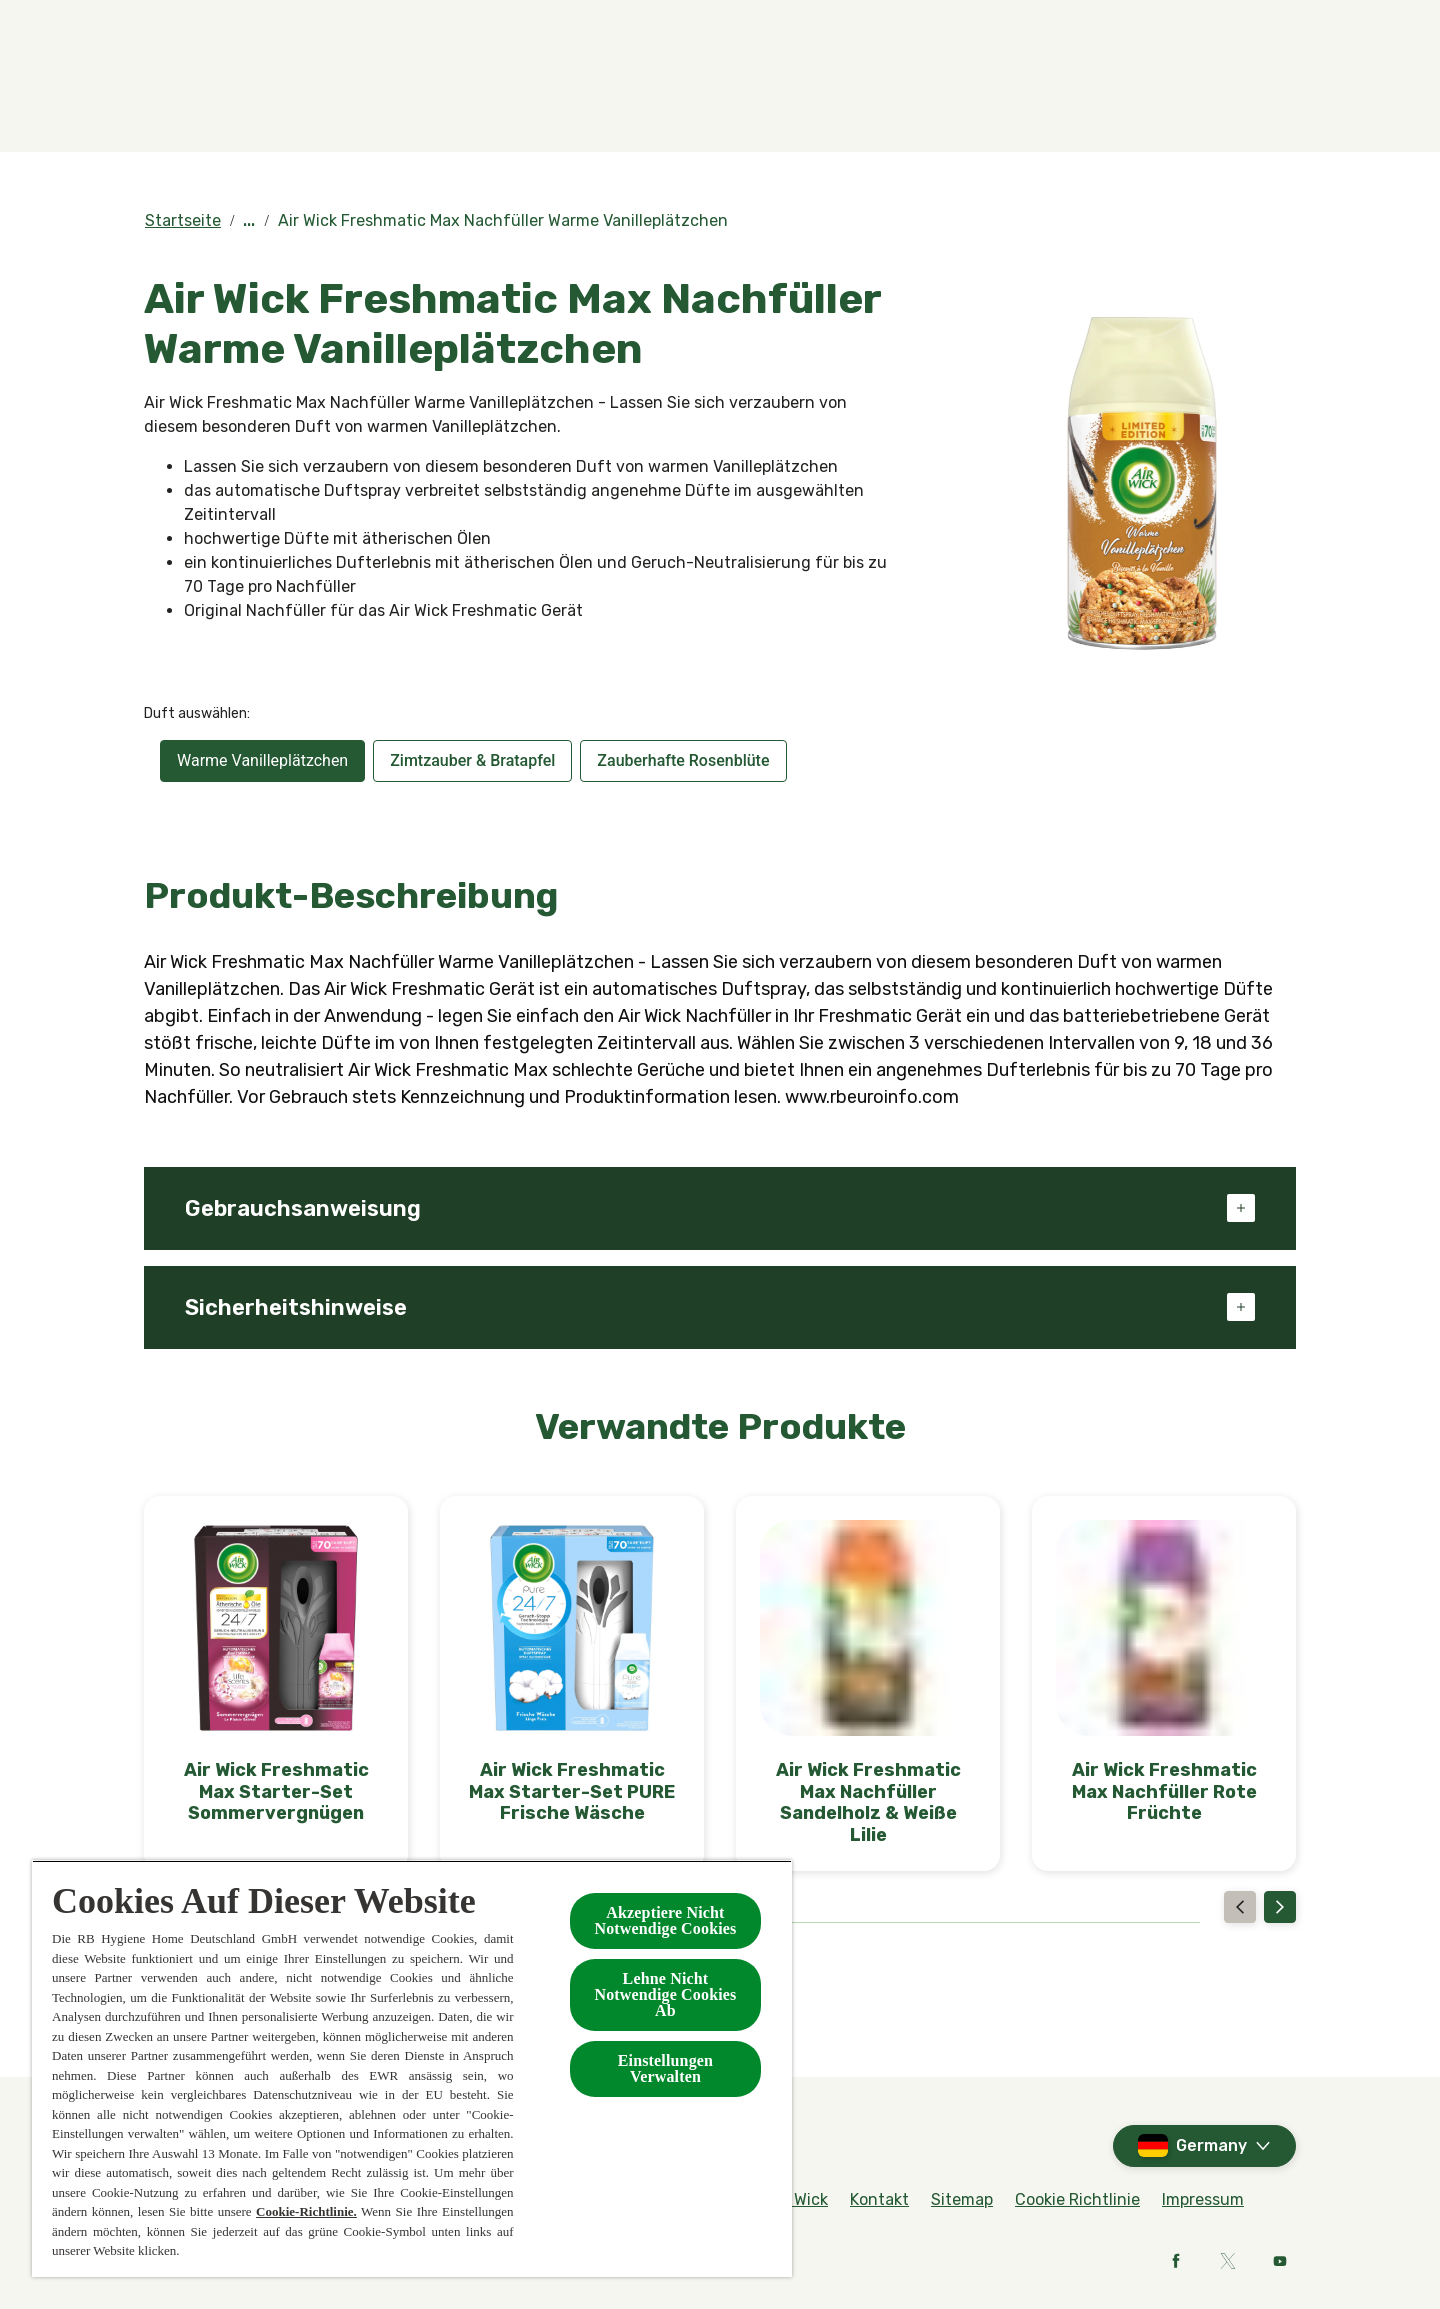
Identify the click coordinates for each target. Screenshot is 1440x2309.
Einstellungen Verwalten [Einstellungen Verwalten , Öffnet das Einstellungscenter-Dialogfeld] (665, 2068)
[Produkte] (496, 97)
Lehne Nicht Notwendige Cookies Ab (665, 1994)
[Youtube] (1280, 2261)
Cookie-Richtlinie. (306, 2211)
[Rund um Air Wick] (1229, 28)
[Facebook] (1176, 2261)
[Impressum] (1203, 2200)
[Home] (184, 97)
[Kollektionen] (902, 97)
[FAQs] (1127, 28)
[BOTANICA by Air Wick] (710, 97)
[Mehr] (1194, 97)
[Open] (1276, 97)
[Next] (1280, 1907)
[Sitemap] (962, 2200)
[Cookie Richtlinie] (1077, 2200)
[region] (412, 2068)
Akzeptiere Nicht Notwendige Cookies (665, 1920)
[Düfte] (342, 97)
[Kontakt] (1071, 97)
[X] (1228, 2261)
